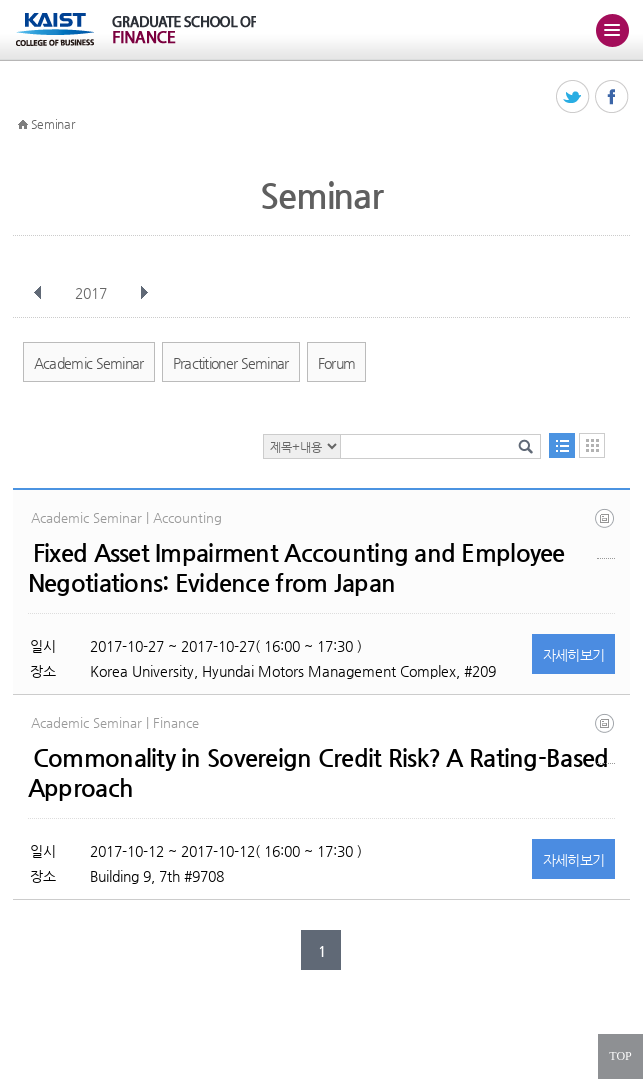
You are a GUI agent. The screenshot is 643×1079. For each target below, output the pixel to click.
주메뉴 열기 (612, 30)
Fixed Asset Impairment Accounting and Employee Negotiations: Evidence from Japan (296, 568)
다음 (144, 293)
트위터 (573, 97)
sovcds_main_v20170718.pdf (606, 738)
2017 (93, 293)
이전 (38, 293)
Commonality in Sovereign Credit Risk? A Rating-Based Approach (318, 773)
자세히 (574, 655)
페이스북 (612, 97)
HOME (23, 125)
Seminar (53, 124)
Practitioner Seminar (231, 363)
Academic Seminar (89, 363)
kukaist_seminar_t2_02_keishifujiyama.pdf (606, 533)
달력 (592, 445)
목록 (562, 445)
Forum (337, 363)
